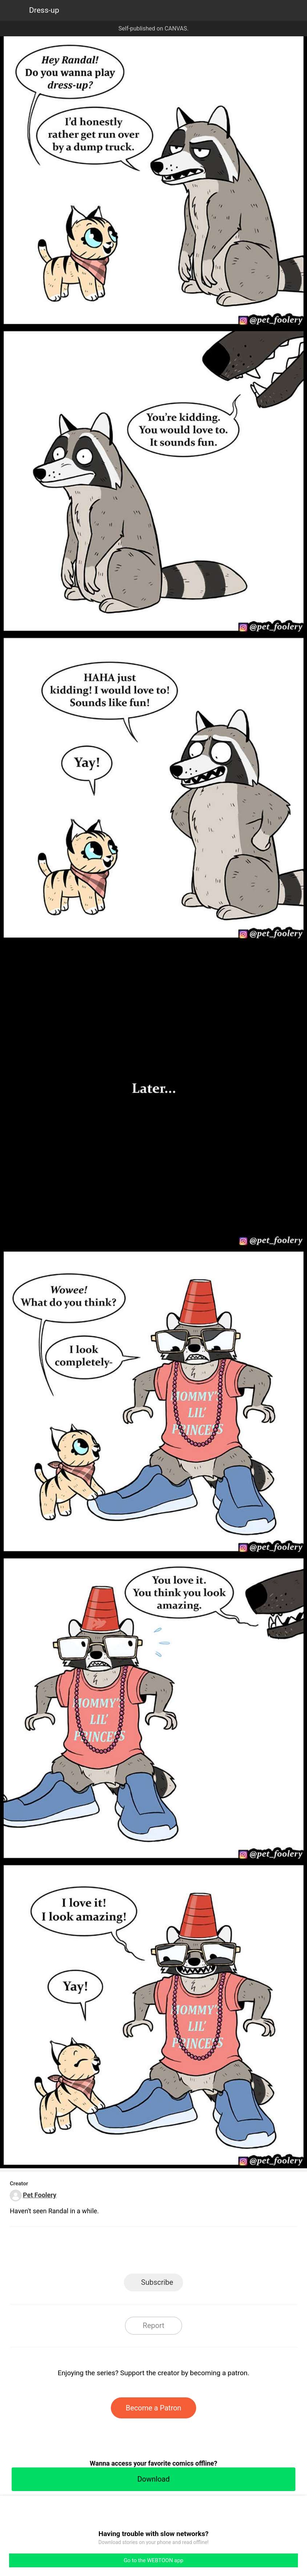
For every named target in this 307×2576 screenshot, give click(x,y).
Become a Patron (153, 2408)
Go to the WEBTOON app (153, 2560)
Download (153, 2479)
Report (153, 2325)
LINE (88, 2252)
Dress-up (44, 10)
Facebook (121, 2252)
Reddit (219, 2252)
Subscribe (157, 2282)
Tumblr (186, 2252)
